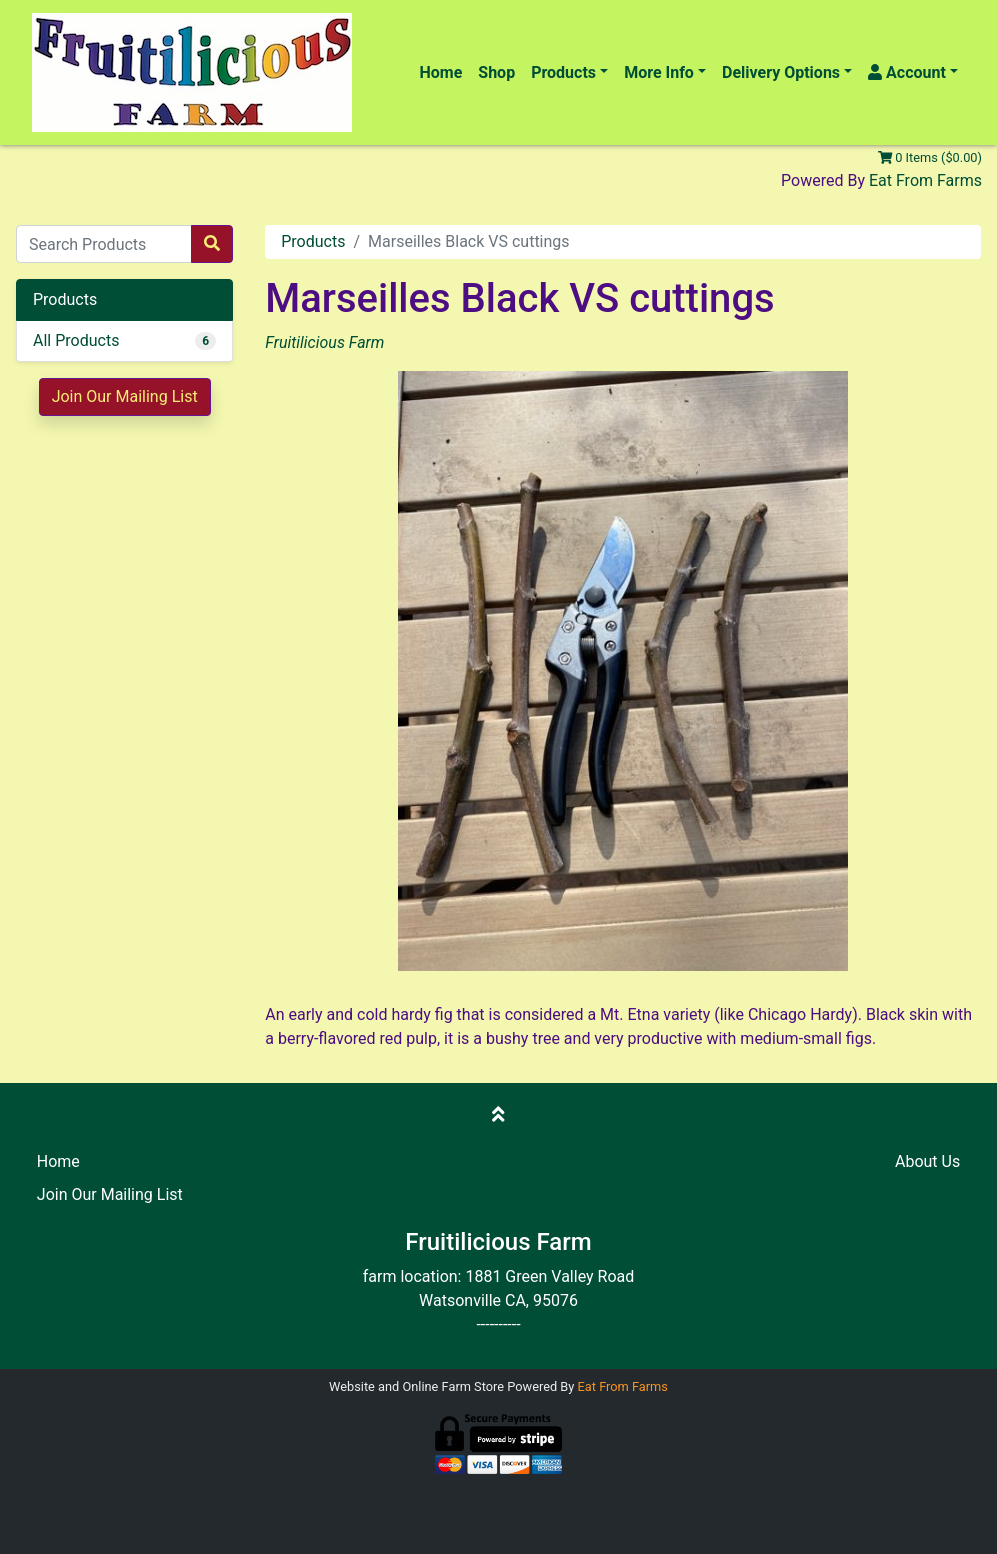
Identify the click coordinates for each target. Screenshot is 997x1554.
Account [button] (907, 72)
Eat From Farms (925, 180)
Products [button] (563, 72)
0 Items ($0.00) (930, 157)
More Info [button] (659, 72)
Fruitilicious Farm (324, 342)
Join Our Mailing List (125, 396)
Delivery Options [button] (781, 72)
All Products (76, 340)
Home (440, 72)
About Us (927, 1161)
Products (313, 241)
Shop (496, 72)
